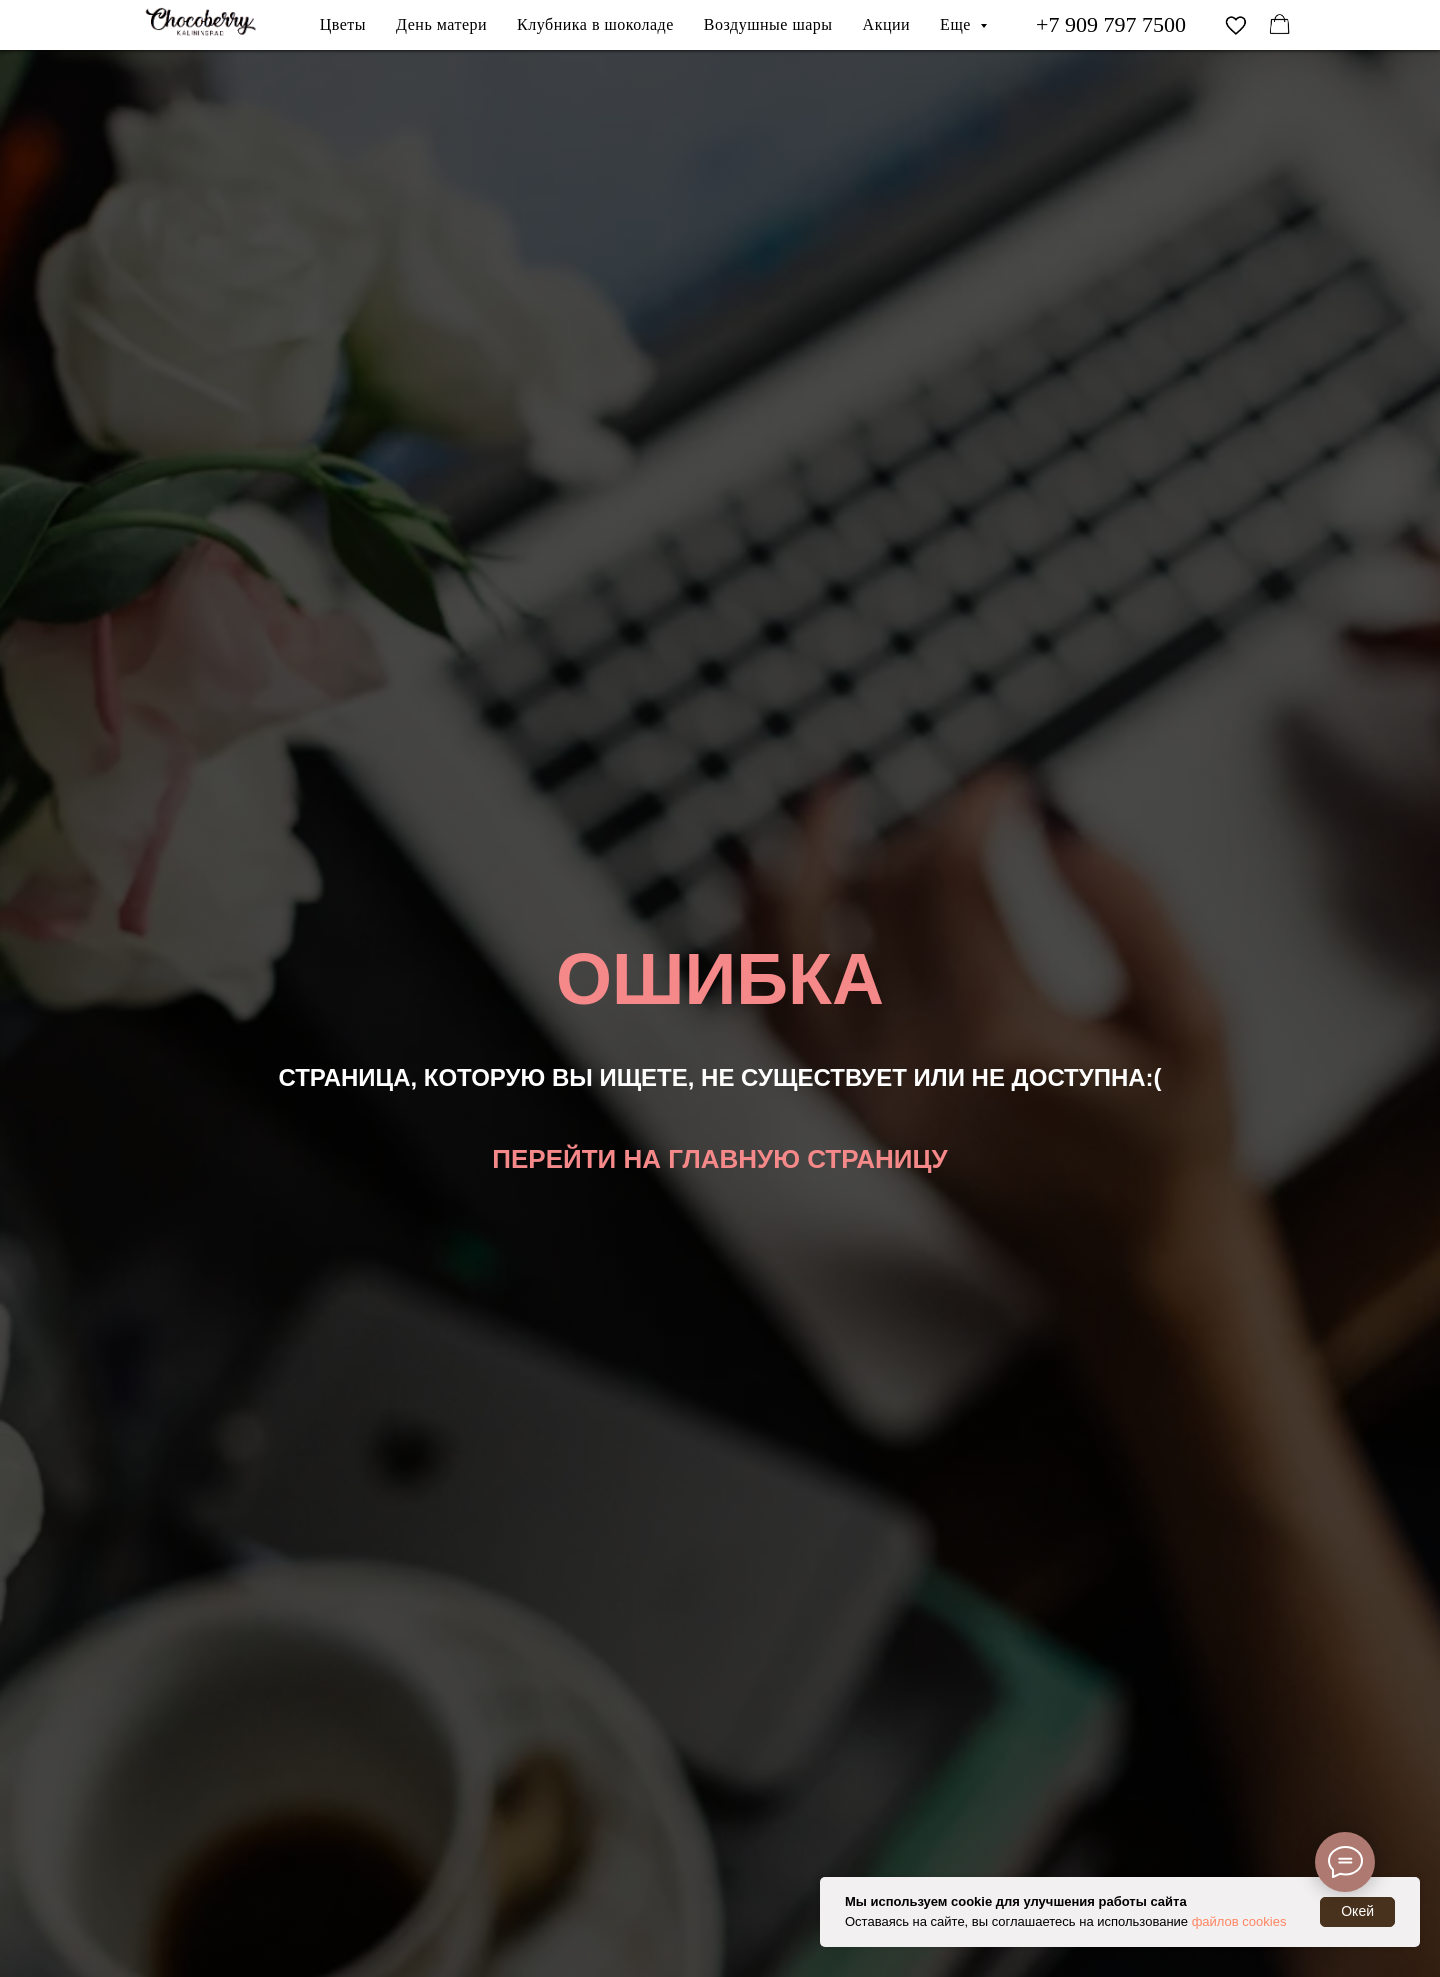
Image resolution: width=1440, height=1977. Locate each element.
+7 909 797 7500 (1111, 24)
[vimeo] (1236, 25)
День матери (441, 24)
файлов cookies (1239, 1921)
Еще (957, 24)
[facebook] (1280, 25)
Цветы (343, 24)
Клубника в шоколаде (595, 24)
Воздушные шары (768, 24)
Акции (887, 24)
